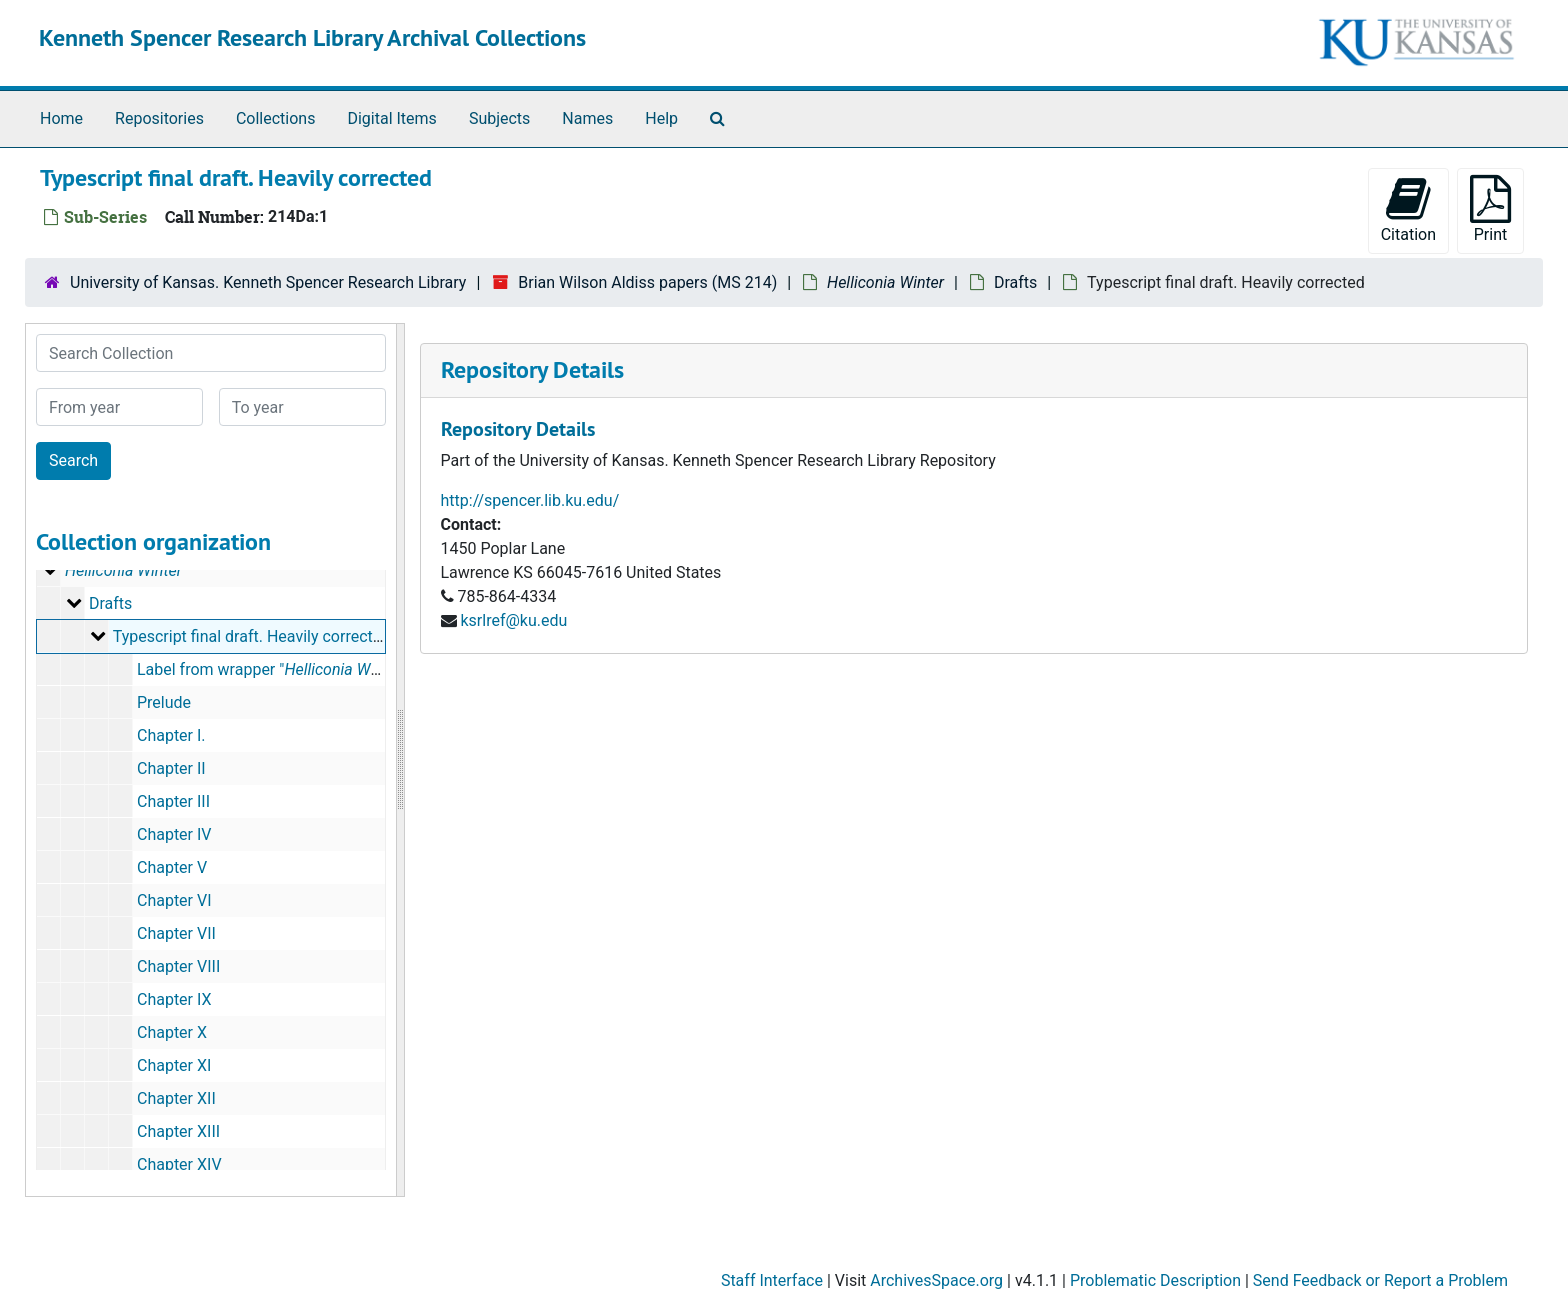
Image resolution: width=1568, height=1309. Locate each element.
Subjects (499, 118)
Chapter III (173, 801)
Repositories (159, 118)
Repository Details (532, 369)
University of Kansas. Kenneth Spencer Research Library (268, 282)
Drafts (1015, 282)
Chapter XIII (178, 1131)
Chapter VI (174, 900)
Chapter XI (174, 1065)
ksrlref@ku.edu (513, 620)
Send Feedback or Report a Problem (1380, 1280)
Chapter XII (176, 1098)
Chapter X (172, 1032)
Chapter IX (174, 999)
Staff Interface (772, 1280)
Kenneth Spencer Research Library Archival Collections (312, 37)
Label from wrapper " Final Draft (308, 669)
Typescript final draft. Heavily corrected (252, 636)
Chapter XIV (179, 1164)
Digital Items (391, 118)
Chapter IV (174, 834)
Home (61, 118)
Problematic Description (1155, 1280)
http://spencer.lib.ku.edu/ (530, 500)
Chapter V (172, 867)
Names (587, 118)
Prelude (164, 702)
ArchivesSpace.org (936, 1280)
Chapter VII (176, 933)
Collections (276, 118)
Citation (1408, 209)
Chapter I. (171, 735)
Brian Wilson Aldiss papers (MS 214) (647, 282)
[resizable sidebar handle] (400, 760)
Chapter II (171, 768)
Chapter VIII (178, 966)
